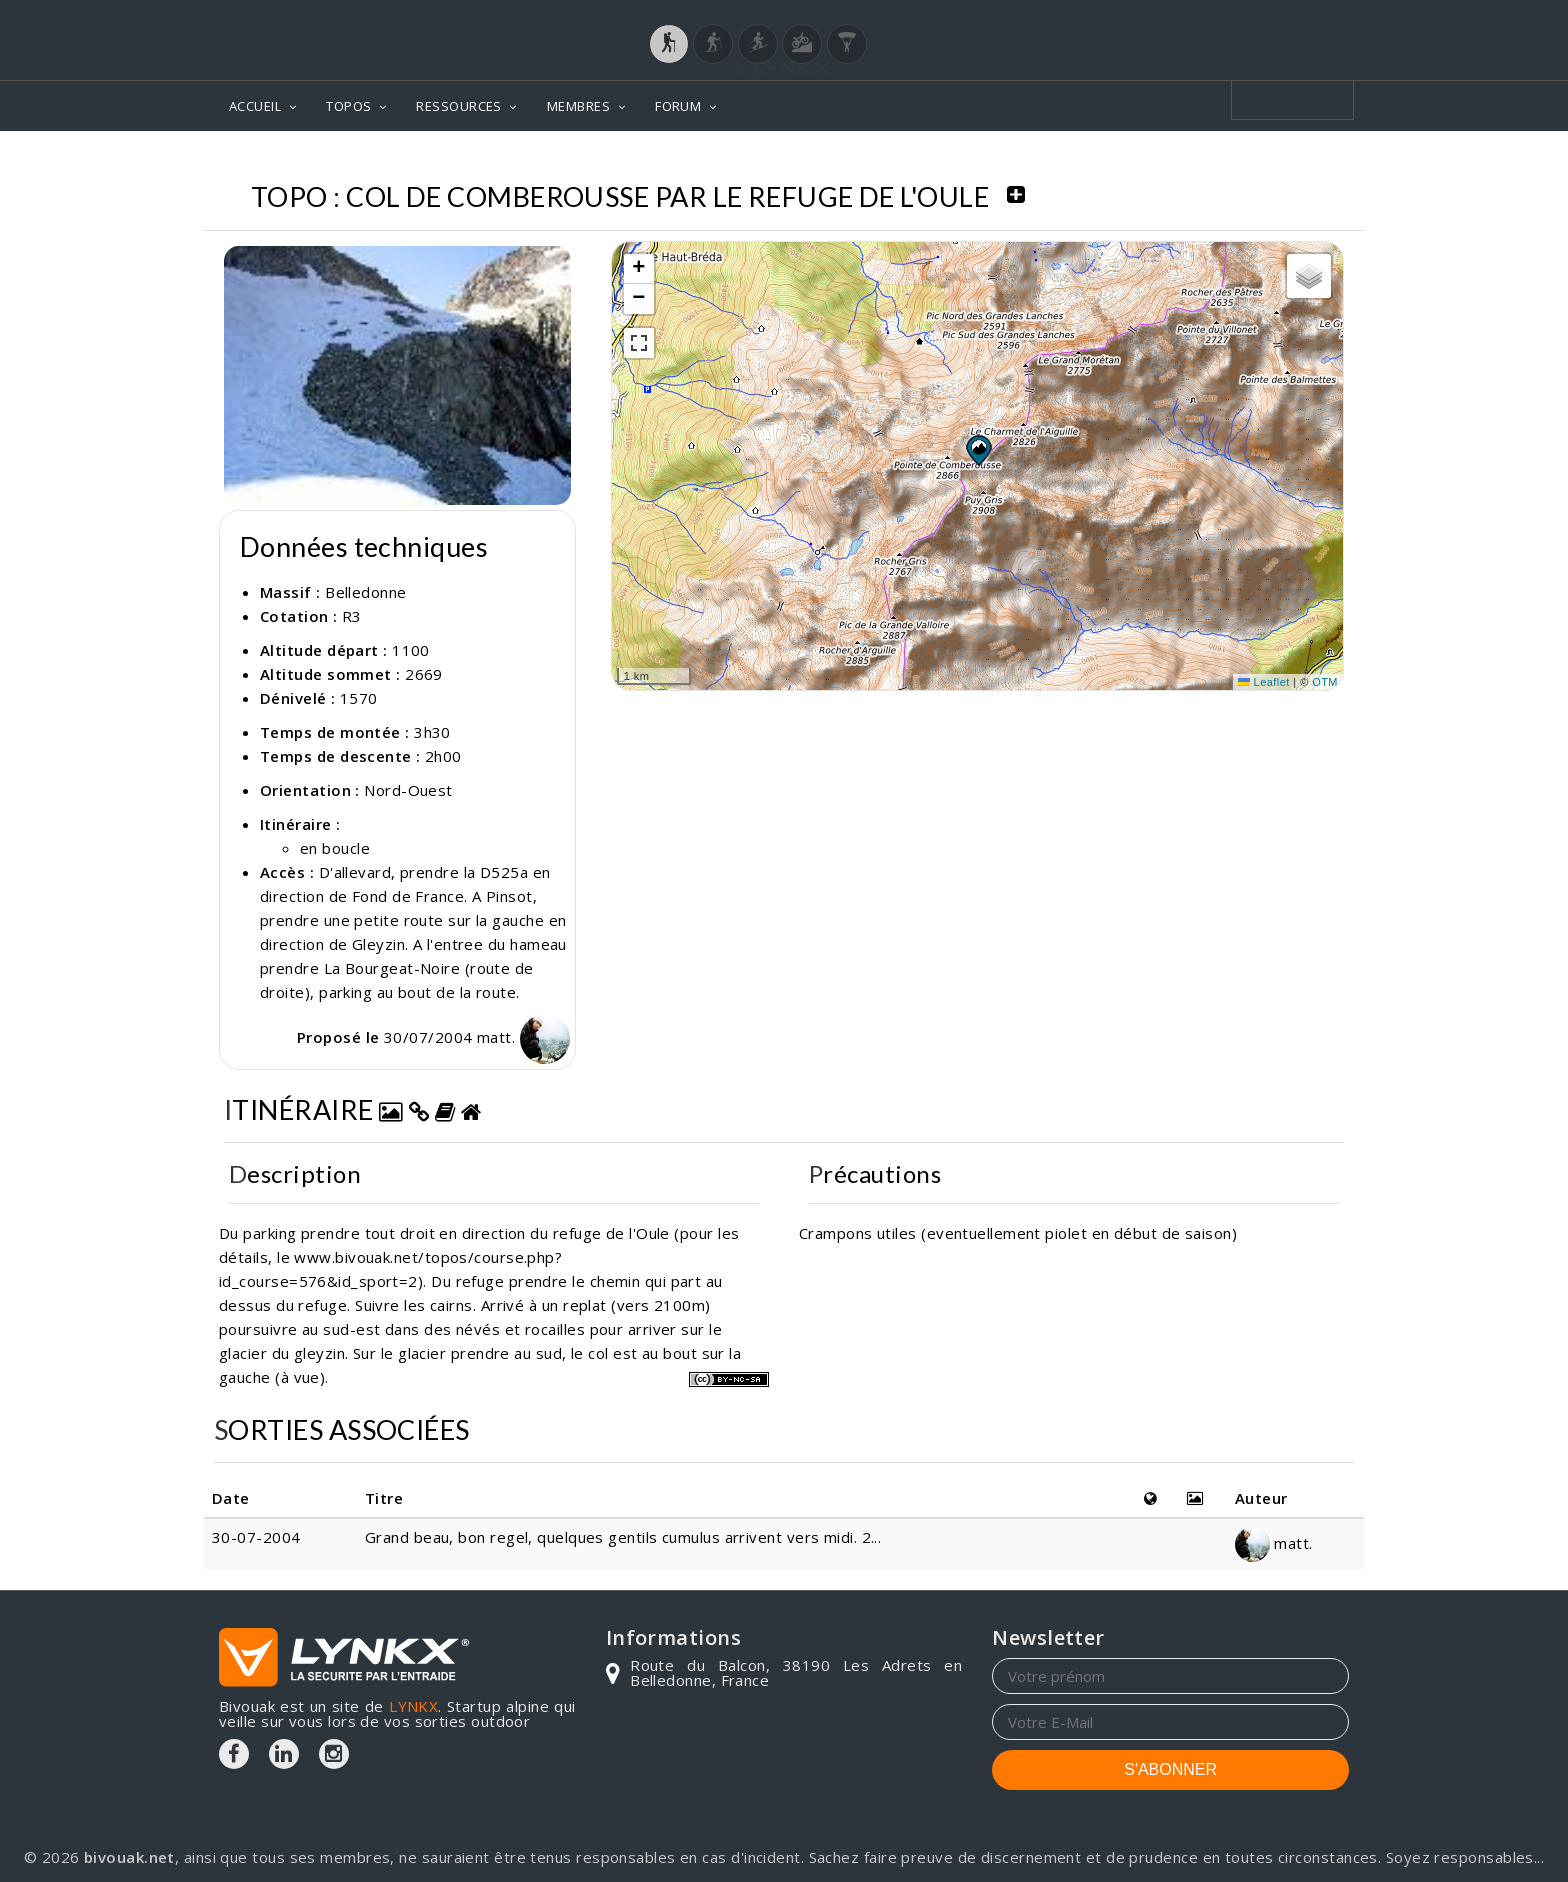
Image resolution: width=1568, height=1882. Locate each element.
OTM (1325, 682)
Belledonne (366, 592)
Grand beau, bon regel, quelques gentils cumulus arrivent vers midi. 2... (623, 1537)
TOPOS (348, 106)
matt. (523, 1037)
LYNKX (413, 1706)
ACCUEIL (255, 106)
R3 (352, 616)
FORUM (678, 106)
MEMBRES (578, 106)
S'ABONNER (1170, 1769)
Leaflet (1264, 682)
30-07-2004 (256, 1537)
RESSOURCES (459, 106)
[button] (978, 450)
